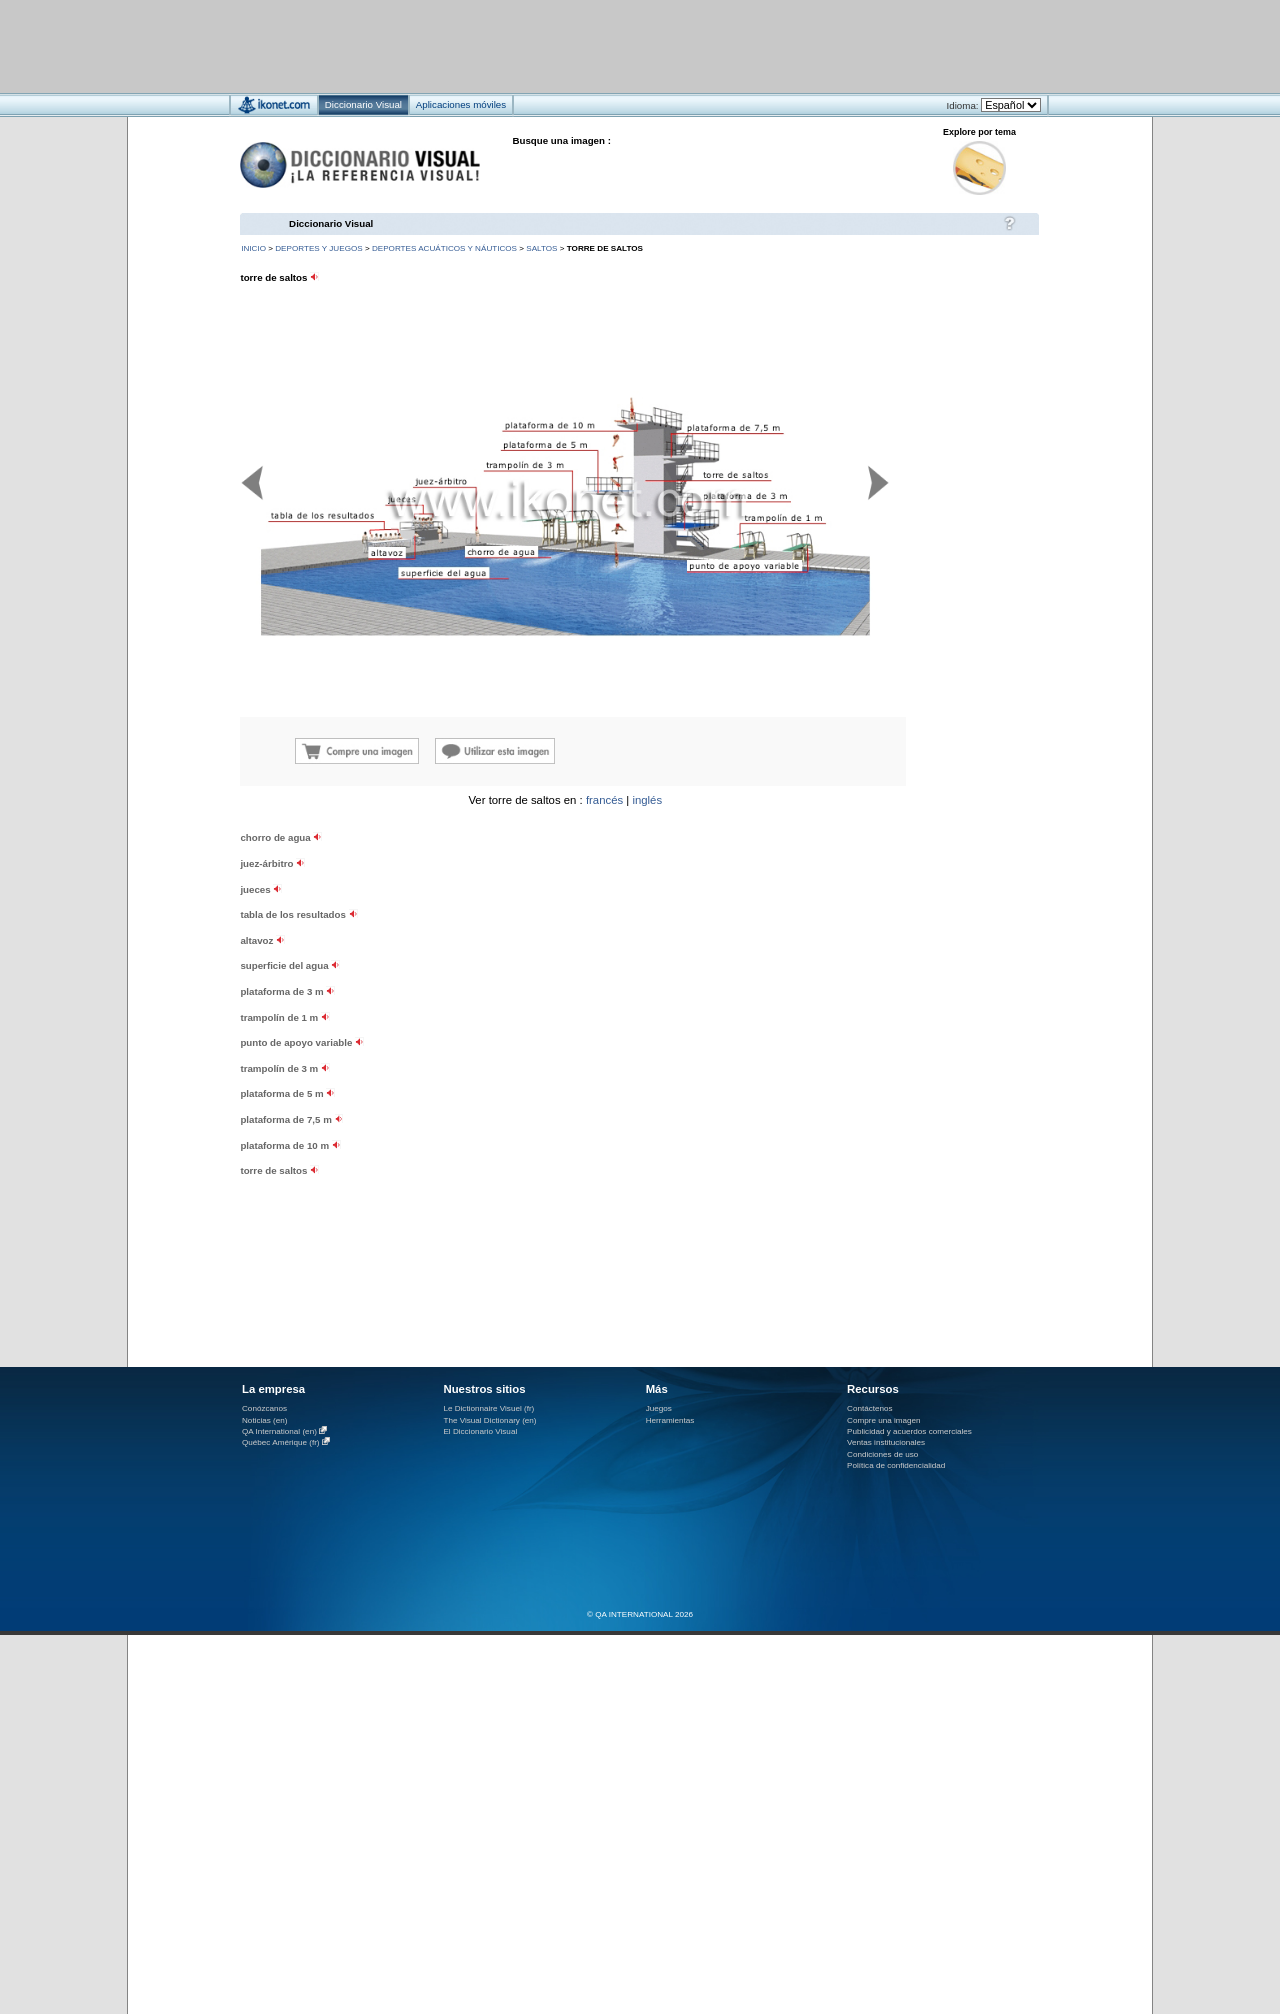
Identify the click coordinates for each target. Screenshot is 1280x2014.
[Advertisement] (580, 45)
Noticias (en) (265, 1420)
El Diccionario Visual (480, 1431)
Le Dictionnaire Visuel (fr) (488, 1408)
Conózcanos (264, 1408)
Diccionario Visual (331, 223)
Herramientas (670, 1420)
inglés (647, 800)
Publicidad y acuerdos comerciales (909, 1431)
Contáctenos (870, 1408)
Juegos (659, 1408)
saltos (541, 248)
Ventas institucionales (886, 1442)
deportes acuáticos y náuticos (444, 248)
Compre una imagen (883, 1420)
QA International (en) (279, 1431)
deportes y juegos (318, 248)
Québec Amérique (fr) (281, 1442)
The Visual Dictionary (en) (489, 1420)
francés (604, 800)
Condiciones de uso (882, 1454)
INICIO (253, 248)
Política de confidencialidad (896, 1465)
